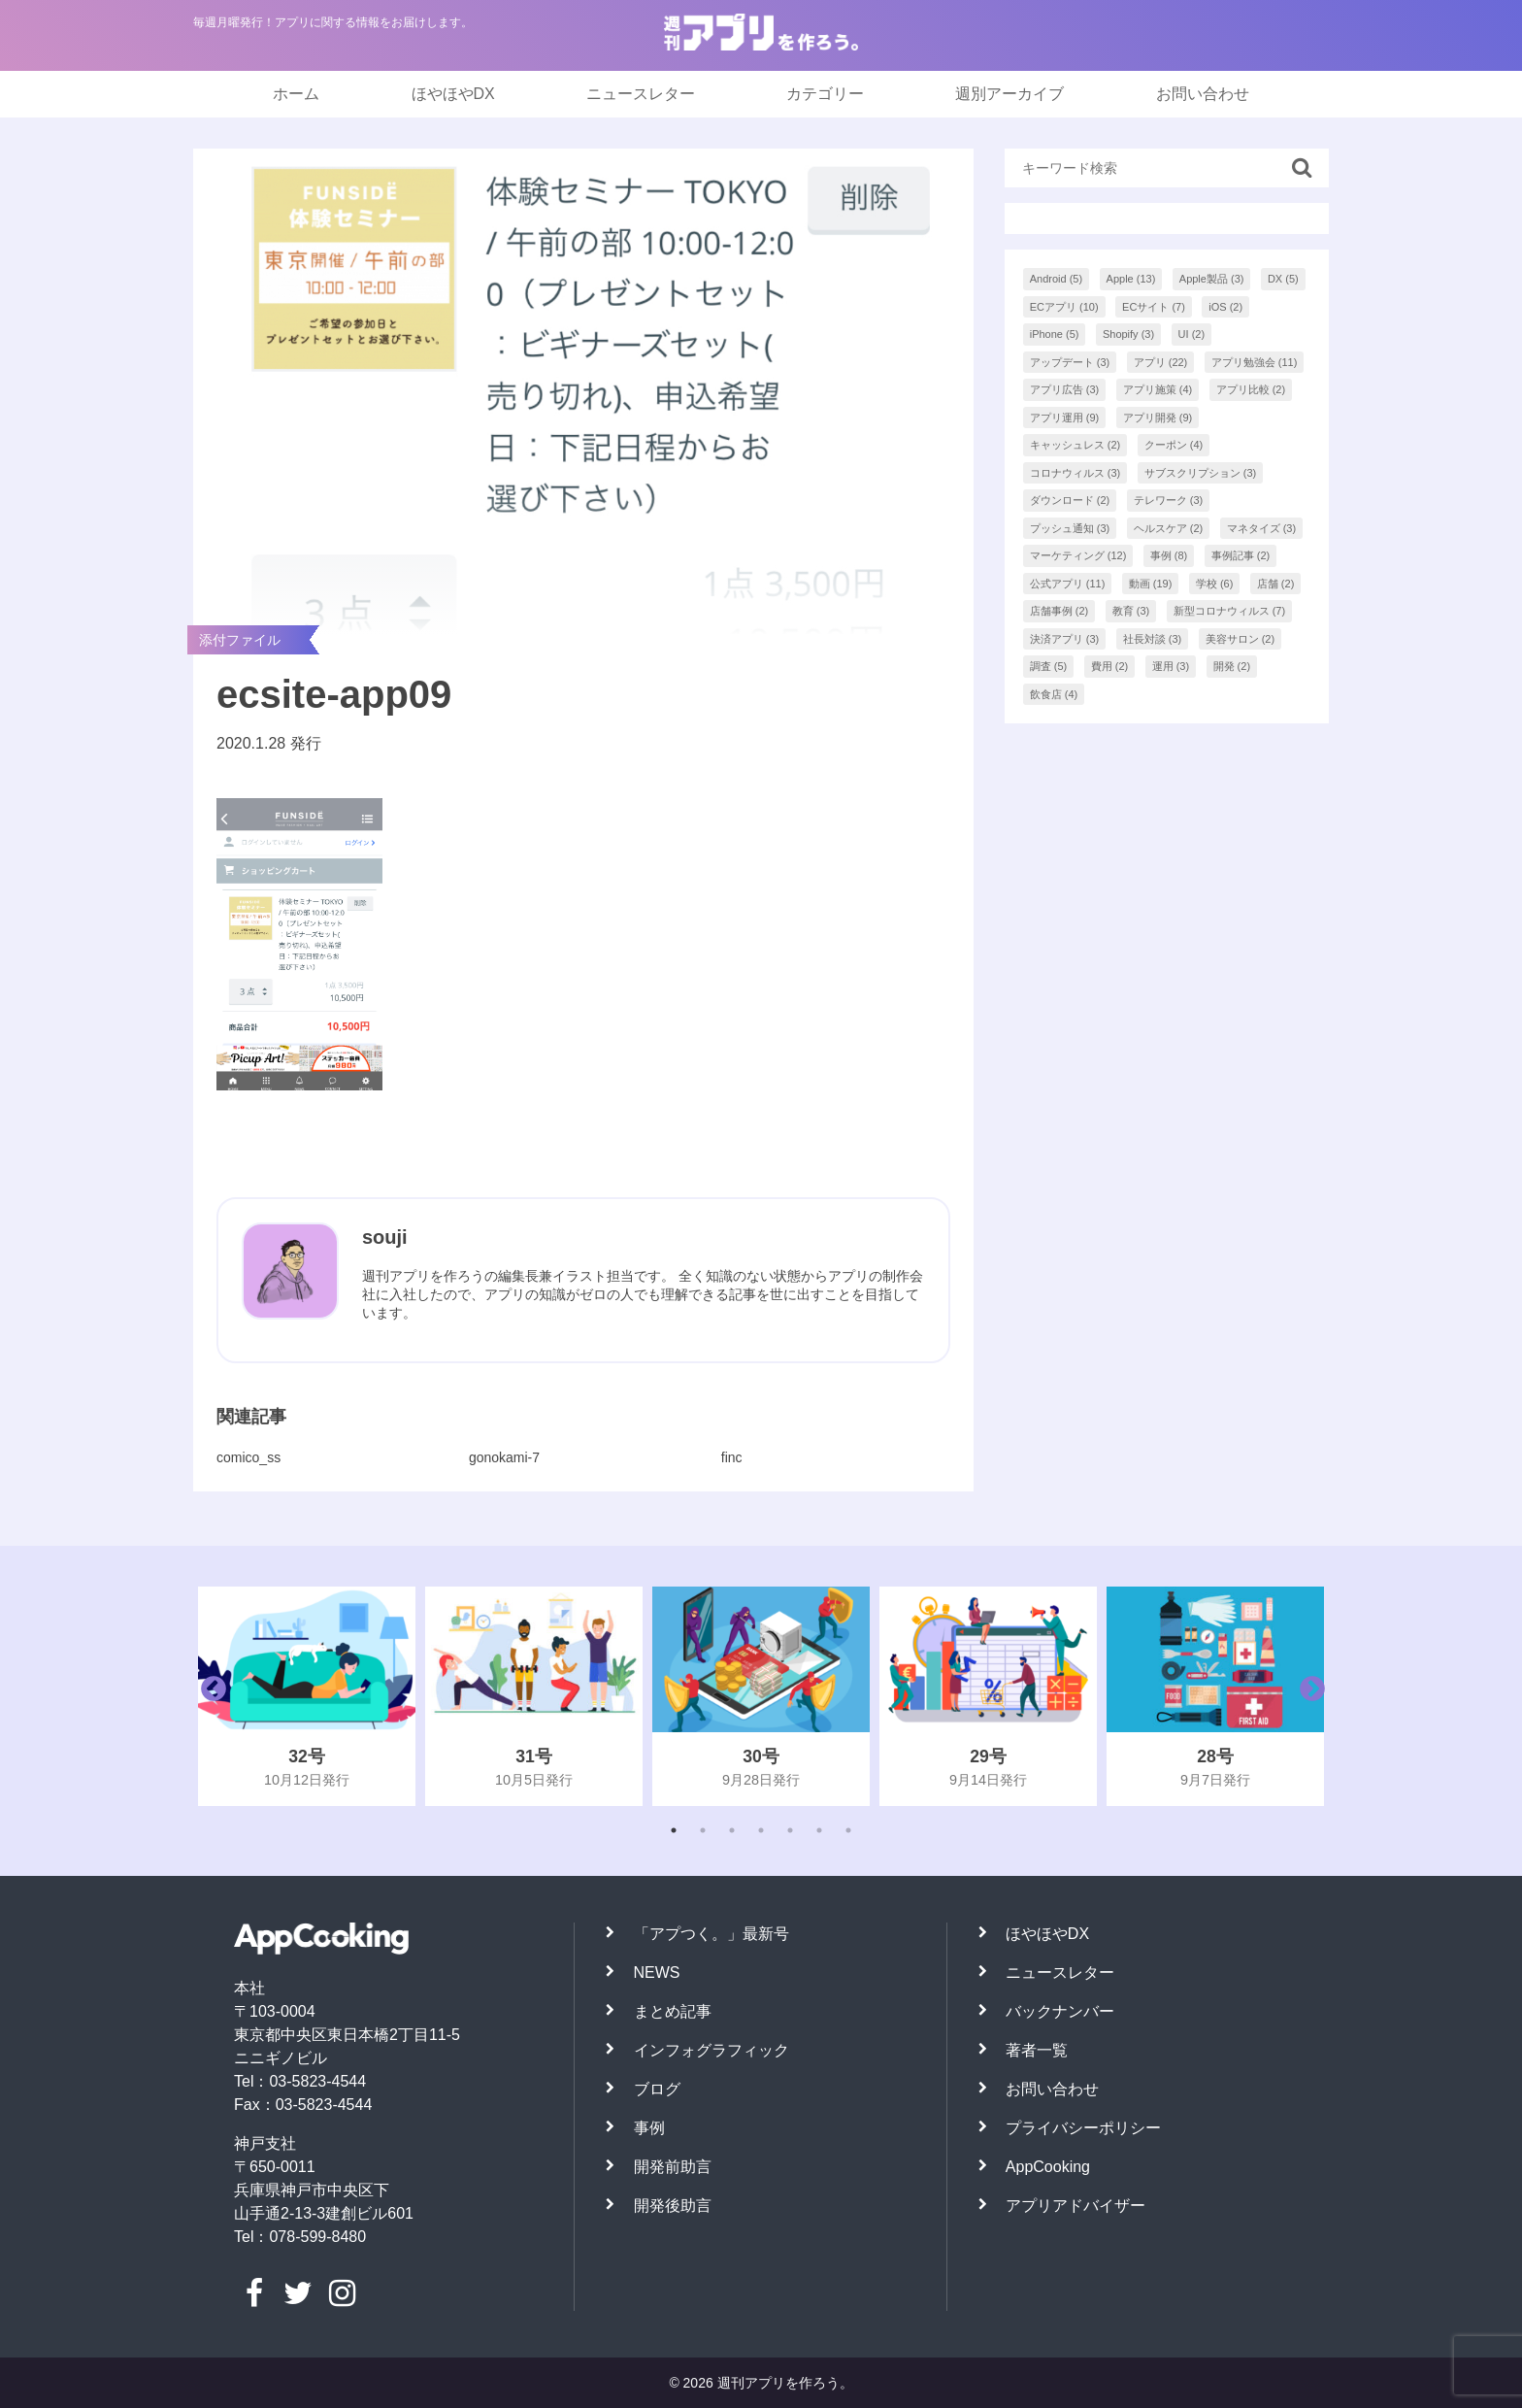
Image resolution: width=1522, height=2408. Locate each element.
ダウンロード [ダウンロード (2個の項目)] (1070, 500)
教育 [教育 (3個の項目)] (1131, 611)
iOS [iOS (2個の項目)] (1225, 307)
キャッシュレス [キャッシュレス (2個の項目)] (1075, 445)
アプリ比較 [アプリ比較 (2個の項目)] (1251, 389)
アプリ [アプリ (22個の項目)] (1161, 362)
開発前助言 (672, 2166)
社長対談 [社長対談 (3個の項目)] (1152, 639)
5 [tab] (790, 1830)
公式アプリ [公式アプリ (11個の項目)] (1068, 583)
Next (1307, 1696)
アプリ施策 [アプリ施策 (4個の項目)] (1158, 389)
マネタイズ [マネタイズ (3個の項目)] (1262, 528)
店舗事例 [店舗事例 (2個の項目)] (1059, 611)
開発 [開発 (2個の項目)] (1232, 666)
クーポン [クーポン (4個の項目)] (1174, 445)
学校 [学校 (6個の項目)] (1215, 583)
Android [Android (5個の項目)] (1056, 278)
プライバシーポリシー (1083, 2128)
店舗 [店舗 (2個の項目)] (1276, 583)
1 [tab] (673, 1830)
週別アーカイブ (1009, 93)
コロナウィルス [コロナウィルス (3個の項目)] (1075, 473)
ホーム (296, 93)
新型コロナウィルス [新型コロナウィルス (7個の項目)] (1230, 611)
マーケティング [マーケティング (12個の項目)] (1078, 555)
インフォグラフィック (711, 2050)
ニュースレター (640, 93)
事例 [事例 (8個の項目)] (1169, 555)
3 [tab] (732, 1830)
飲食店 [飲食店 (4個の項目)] (1054, 694)
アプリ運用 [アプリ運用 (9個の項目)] (1065, 417)
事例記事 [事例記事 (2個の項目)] (1241, 555)
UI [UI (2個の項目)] (1192, 334)
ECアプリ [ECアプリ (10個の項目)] (1064, 307)
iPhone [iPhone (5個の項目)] (1054, 334)
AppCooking (1048, 2166)
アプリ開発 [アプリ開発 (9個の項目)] (1158, 417)
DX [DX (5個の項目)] (1283, 278)
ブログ (657, 2089)
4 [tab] (761, 1830)
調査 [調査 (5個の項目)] (1049, 666)
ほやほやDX (453, 93)
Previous (208, 1696)
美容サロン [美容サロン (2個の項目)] (1240, 639)
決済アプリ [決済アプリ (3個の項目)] (1065, 639)
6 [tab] (819, 1830)
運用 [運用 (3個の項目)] (1171, 666)
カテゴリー (825, 93)
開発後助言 (672, 2205)
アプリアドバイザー (1075, 2205)
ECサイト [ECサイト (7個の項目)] (1153, 307)
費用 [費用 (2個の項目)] (1110, 666)
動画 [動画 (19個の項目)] (1151, 583)
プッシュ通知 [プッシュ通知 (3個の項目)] (1070, 528)
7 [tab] (848, 1830)
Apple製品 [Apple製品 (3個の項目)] (1211, 278)
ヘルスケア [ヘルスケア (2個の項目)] (1169, 528)
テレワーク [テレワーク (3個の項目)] (1169, 500)
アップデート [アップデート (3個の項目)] (1070, 362)
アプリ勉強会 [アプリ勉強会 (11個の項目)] (1254, 362)
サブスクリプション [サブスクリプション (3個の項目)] (1200, 473)
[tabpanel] (306, 1696)
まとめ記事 (672, 2011)
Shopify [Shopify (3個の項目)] (1128, 334)
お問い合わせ (1202, 93)
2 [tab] (702, 1830)
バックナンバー (1060, 2011)
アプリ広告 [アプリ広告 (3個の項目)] (1065, 389)
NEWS (657, 1972)
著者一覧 (1037, 2050)
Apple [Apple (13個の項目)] (1131, 278)
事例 (649, 2128)
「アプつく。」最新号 (711, 1933)
